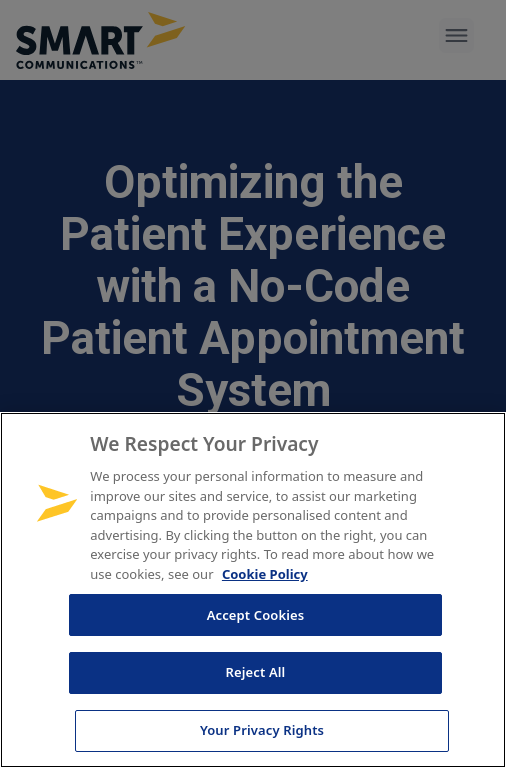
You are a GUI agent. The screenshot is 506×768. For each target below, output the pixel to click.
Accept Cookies (256, 615)
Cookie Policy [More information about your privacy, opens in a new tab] (265, 574)
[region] (253, 590)
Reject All (256, 672)
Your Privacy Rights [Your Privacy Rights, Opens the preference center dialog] (262, 730)
